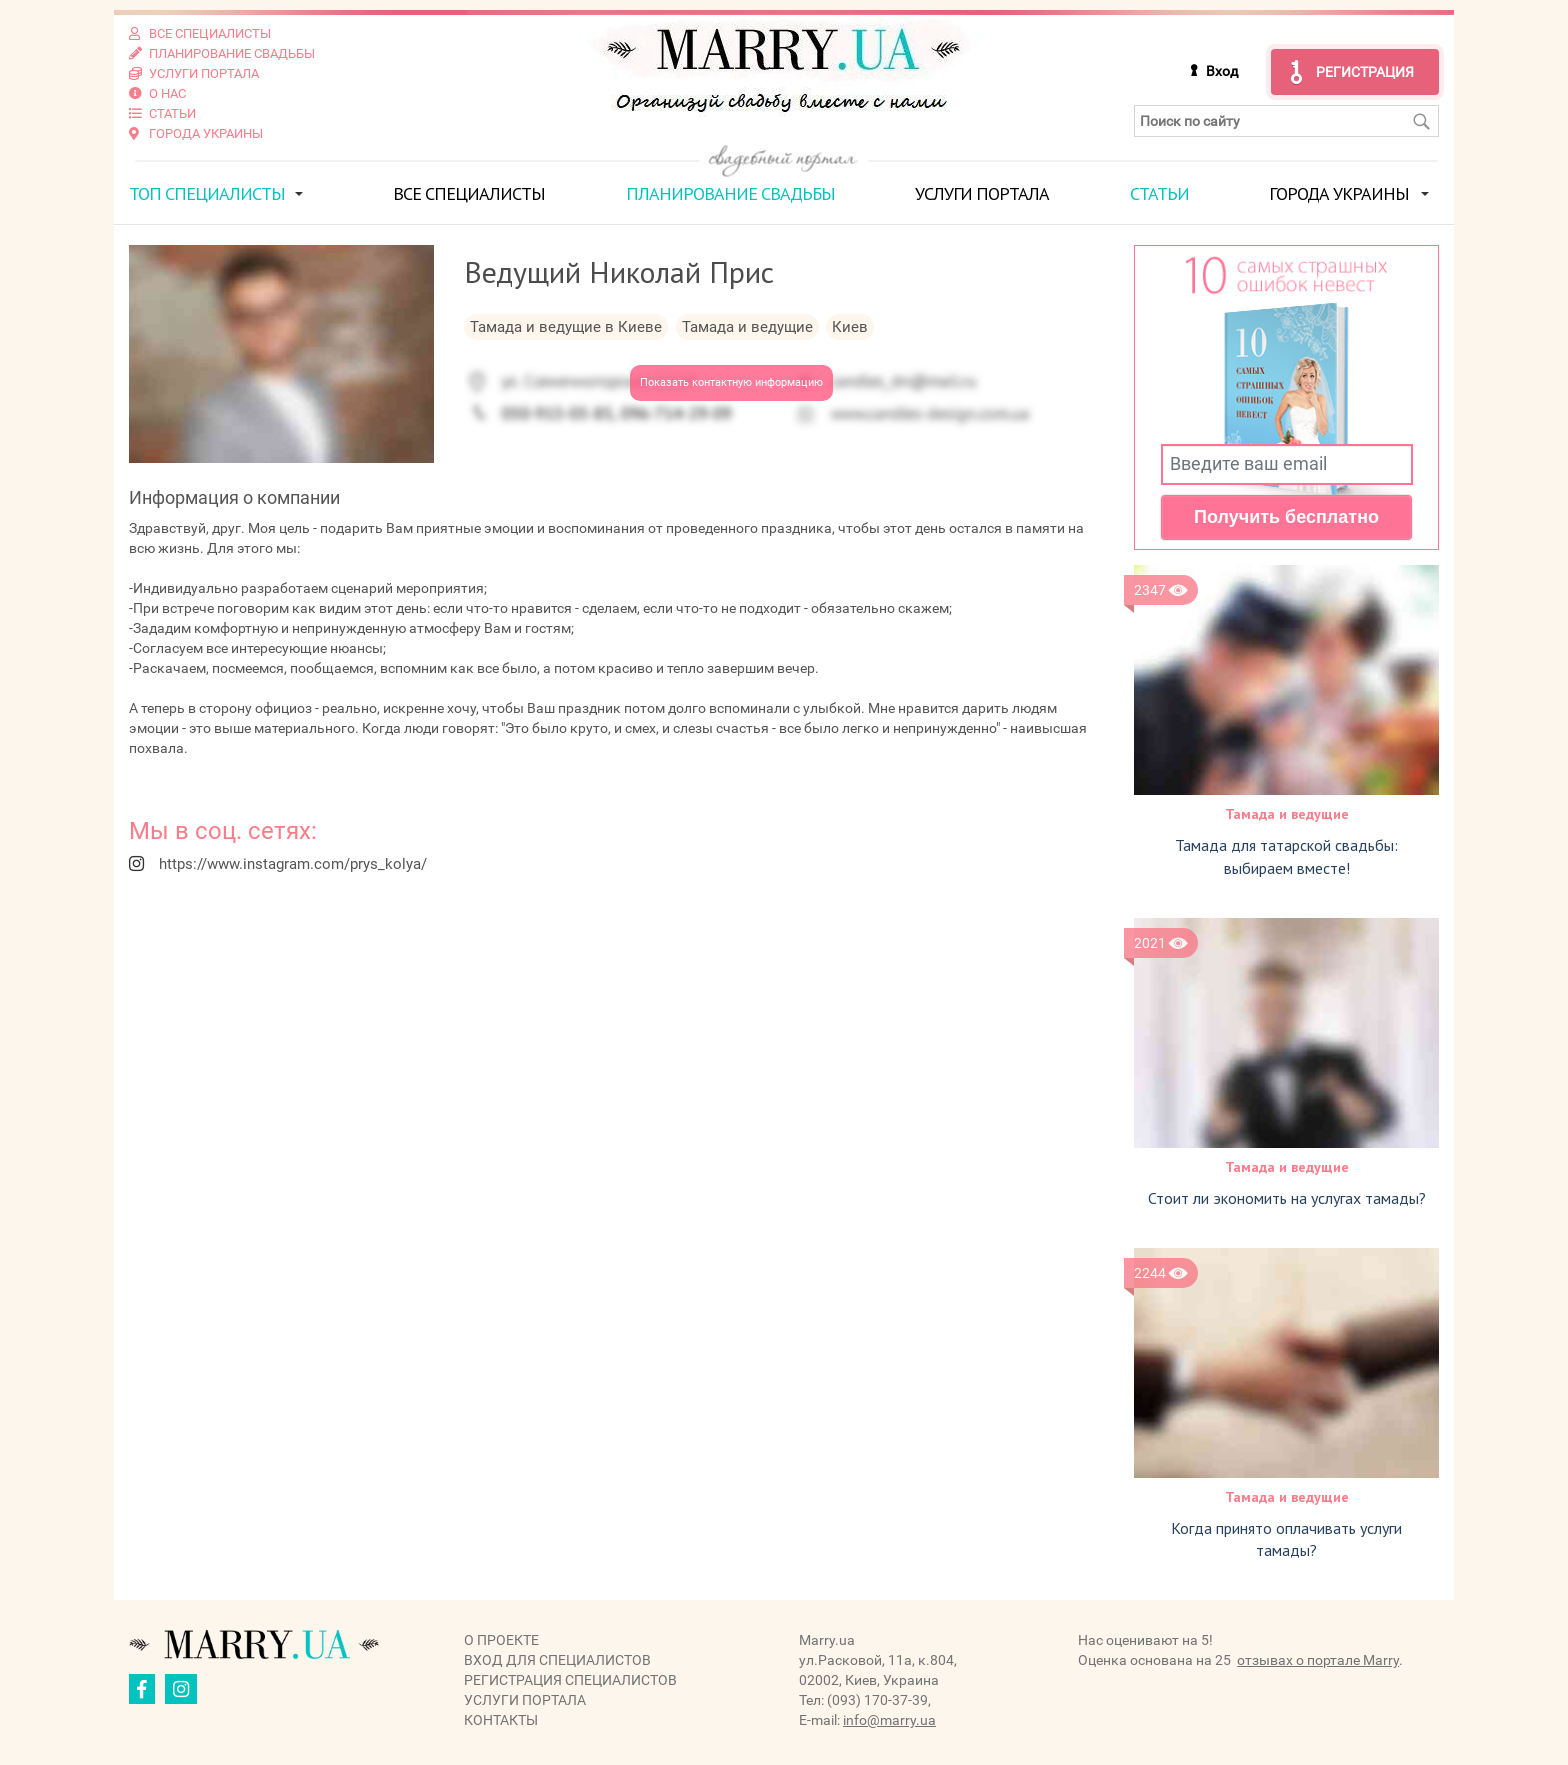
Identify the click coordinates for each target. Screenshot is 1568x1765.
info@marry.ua (889, 1720)
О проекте (501, 1640)
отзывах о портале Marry (1318, 1660)
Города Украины (1339, 193)
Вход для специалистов (557, 1660)
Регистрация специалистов (570, 1680)
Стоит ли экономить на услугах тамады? (1287, 1198)
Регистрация (1365, 72)
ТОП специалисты (207, 193)
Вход (1222, 71)
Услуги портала (982, 193)
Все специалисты (469, 193)
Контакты (501, 1720)
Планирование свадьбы (730, 193)
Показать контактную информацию (731, 382)
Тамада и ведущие (1287, 814)
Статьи (1159, 193)
